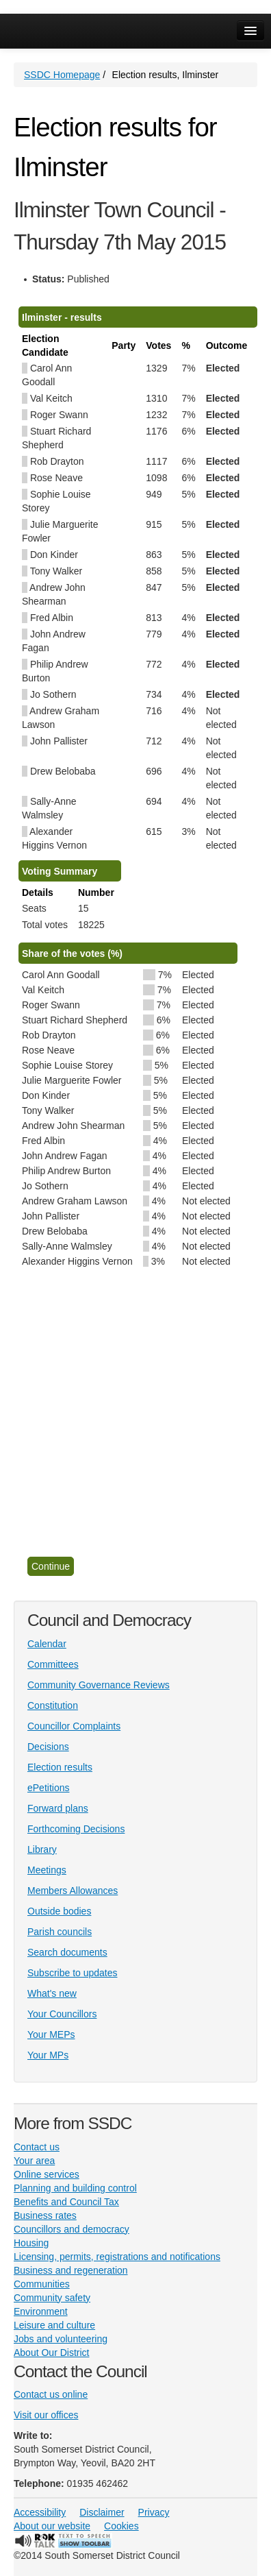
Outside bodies (59, 1911)
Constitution (52, 1705)
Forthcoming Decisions (76, 1828)
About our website (52, 2525)
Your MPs (47, 2055)
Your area (34, 2160)
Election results (59, 1767)
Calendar (46, 1643)
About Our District (51, 2352)
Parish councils (59, 1931)
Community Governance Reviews (98, 1684)
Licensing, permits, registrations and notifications (117, 2256)
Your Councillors (61, 2013)
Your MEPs (51, 2034)
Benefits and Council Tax (66, 2201)
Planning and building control (75, 2188)
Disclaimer (101, 2512)
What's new (52, 1993)
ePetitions (48, 1787)
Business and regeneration (71, 2270)
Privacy (154, 2512)
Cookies (121, 2525)
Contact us (37, 2146)
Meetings (46, 1869)
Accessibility (40, 2512)
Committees (53, 1664)
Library (42, 1849)
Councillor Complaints (73, 1726)
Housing (31, 2242)
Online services (46, 2174)
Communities (42, 2284)
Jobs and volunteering (60, 2338)
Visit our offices (46, 2414)
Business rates (45, 2215)
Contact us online (51, 2394)
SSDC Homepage (62, 74)
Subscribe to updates (72, 1972)
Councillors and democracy (71, 2229)
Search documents (67, 1952)
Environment (41, 2311)
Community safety (52, 2297)
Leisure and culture (54, 2325)
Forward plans (57, 1808)
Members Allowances (72, 1890)
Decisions (48, 1746)
